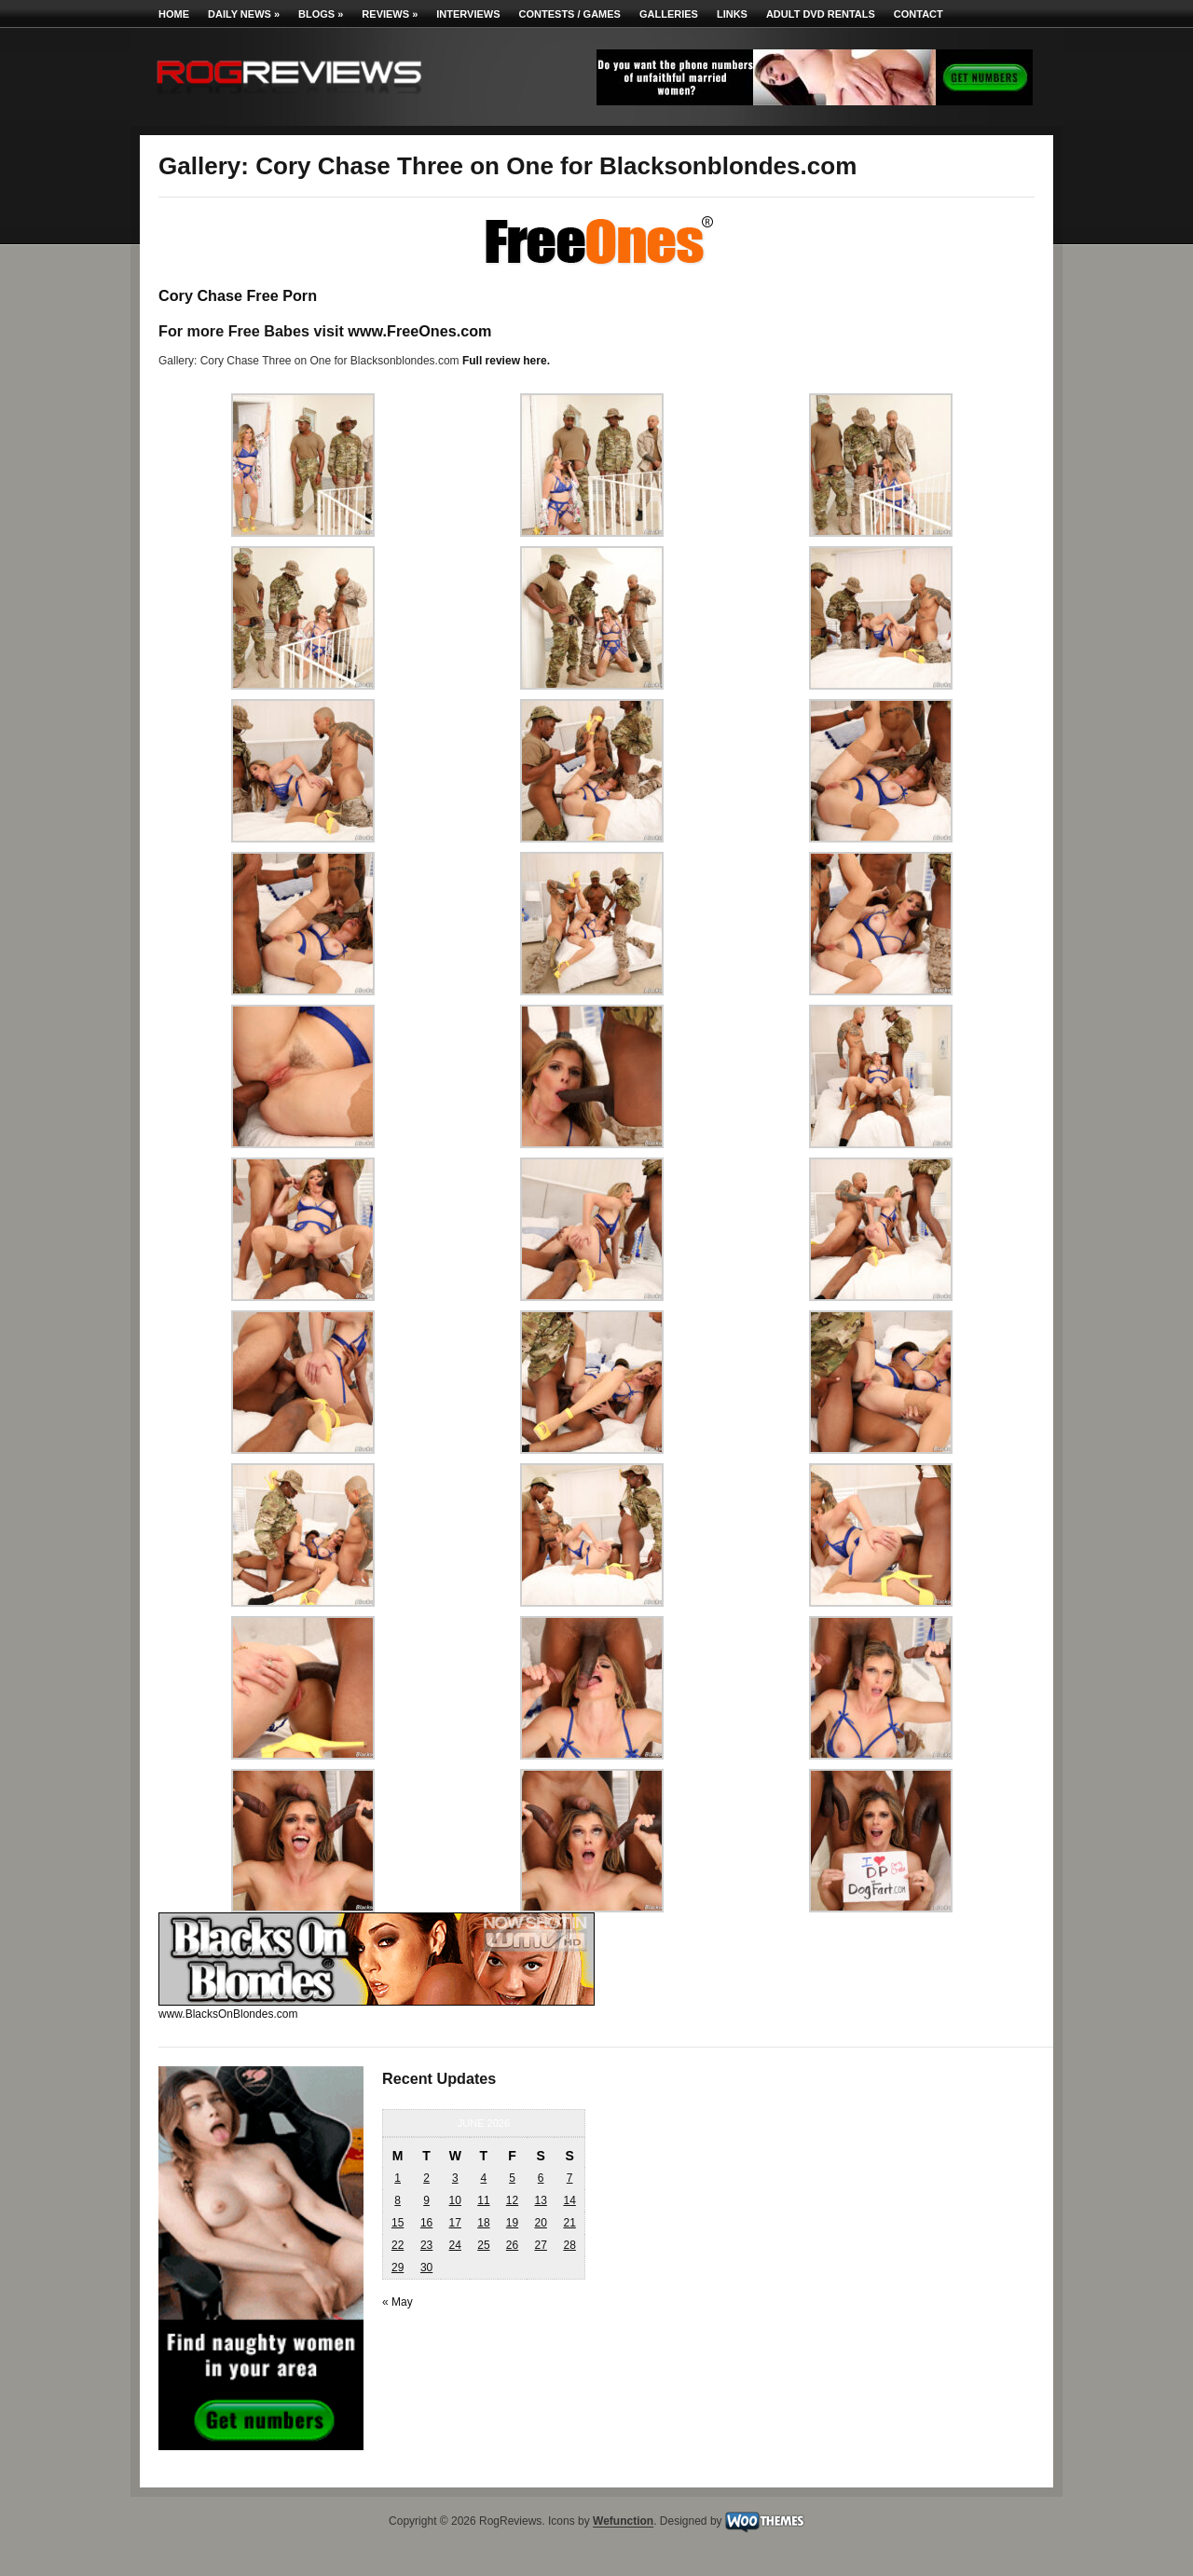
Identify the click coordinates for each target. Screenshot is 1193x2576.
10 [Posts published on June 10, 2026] (455, 2200)
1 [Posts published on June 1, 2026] (397, 2178)
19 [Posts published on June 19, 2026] (512, 2222)
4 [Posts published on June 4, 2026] (484, 2178)
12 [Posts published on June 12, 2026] (512, 2200)
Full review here (504, 360)
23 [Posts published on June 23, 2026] (426, 2245)
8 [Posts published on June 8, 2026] (397, 2200)
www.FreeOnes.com (419, 330)
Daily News (244, 14)
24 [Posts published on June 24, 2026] (455, 2245)
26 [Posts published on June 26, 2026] (512, 2245)
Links (732, 14)
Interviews (468, 14)
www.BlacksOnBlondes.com (227, 2014)
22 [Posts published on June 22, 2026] (397, 2245)
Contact (918, 14)
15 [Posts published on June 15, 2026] (397, 2222)
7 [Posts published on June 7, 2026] (570, 2178)
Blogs (320, 14)
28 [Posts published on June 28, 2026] (569, 2245)
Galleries (668, 14)
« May (397, 2302)
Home (173, 14)
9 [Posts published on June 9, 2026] (426, 2200)
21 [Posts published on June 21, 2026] (569, 2222)
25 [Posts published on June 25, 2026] (483, 2245)
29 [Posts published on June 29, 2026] (397, 2267)
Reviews (390, 14)
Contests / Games (570, 14)
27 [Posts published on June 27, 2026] (540, 2245)
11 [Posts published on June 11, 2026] (483, 2200)
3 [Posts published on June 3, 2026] (455, 2178)
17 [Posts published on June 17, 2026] (455, 2222)
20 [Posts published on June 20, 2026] (540, 2222)
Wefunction (623, 2521)
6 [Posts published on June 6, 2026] (541, 2178)
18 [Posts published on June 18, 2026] (483, 2222)
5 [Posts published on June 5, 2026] (512, 2178)
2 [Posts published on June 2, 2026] (426, 2178)
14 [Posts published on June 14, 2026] (569, 2200)
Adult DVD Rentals (820, 14)
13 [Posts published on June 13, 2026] (540, 2200)
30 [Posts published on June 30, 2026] (426, 2267)
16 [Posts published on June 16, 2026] (426, 2222)
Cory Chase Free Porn (237, 295)
